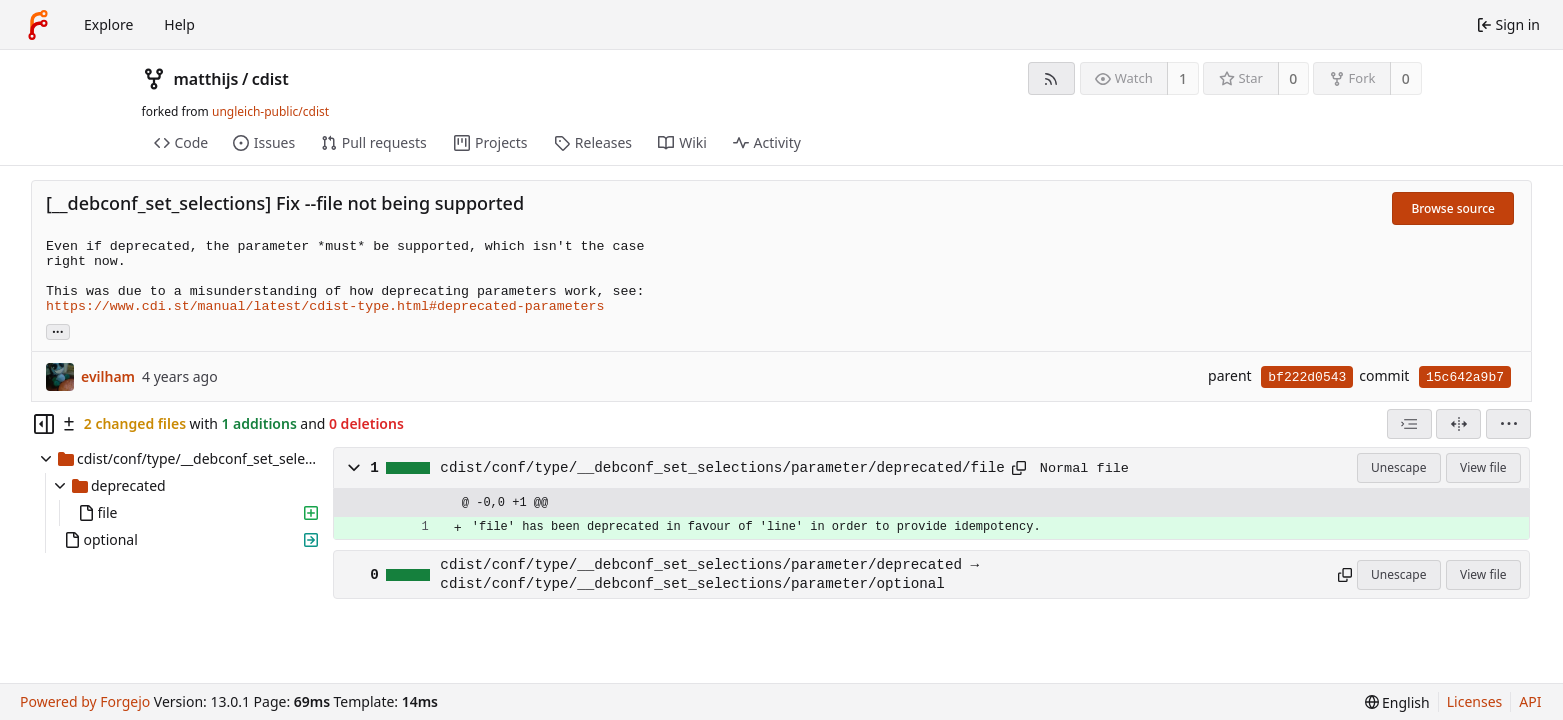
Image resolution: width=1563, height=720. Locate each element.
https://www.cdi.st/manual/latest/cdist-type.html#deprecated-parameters (325, 306)
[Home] (38, 25)
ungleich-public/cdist (270, 111)
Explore (108, 24)
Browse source (1453, 208)
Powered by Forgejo (85, 701)
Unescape (1398, 467)
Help (179, 24)
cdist (270, 79)
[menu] (1508, 424)
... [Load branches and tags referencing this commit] (58, 330)
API (1530, 701)
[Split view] (1458, 424)
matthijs (206, 79)
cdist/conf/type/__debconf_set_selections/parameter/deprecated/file (722, 468)
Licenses (1475, 701)
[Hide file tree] (44, 424)
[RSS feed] (1051, 78)
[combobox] (1409, 424)
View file (1483, 467)
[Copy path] (1019, 468)
